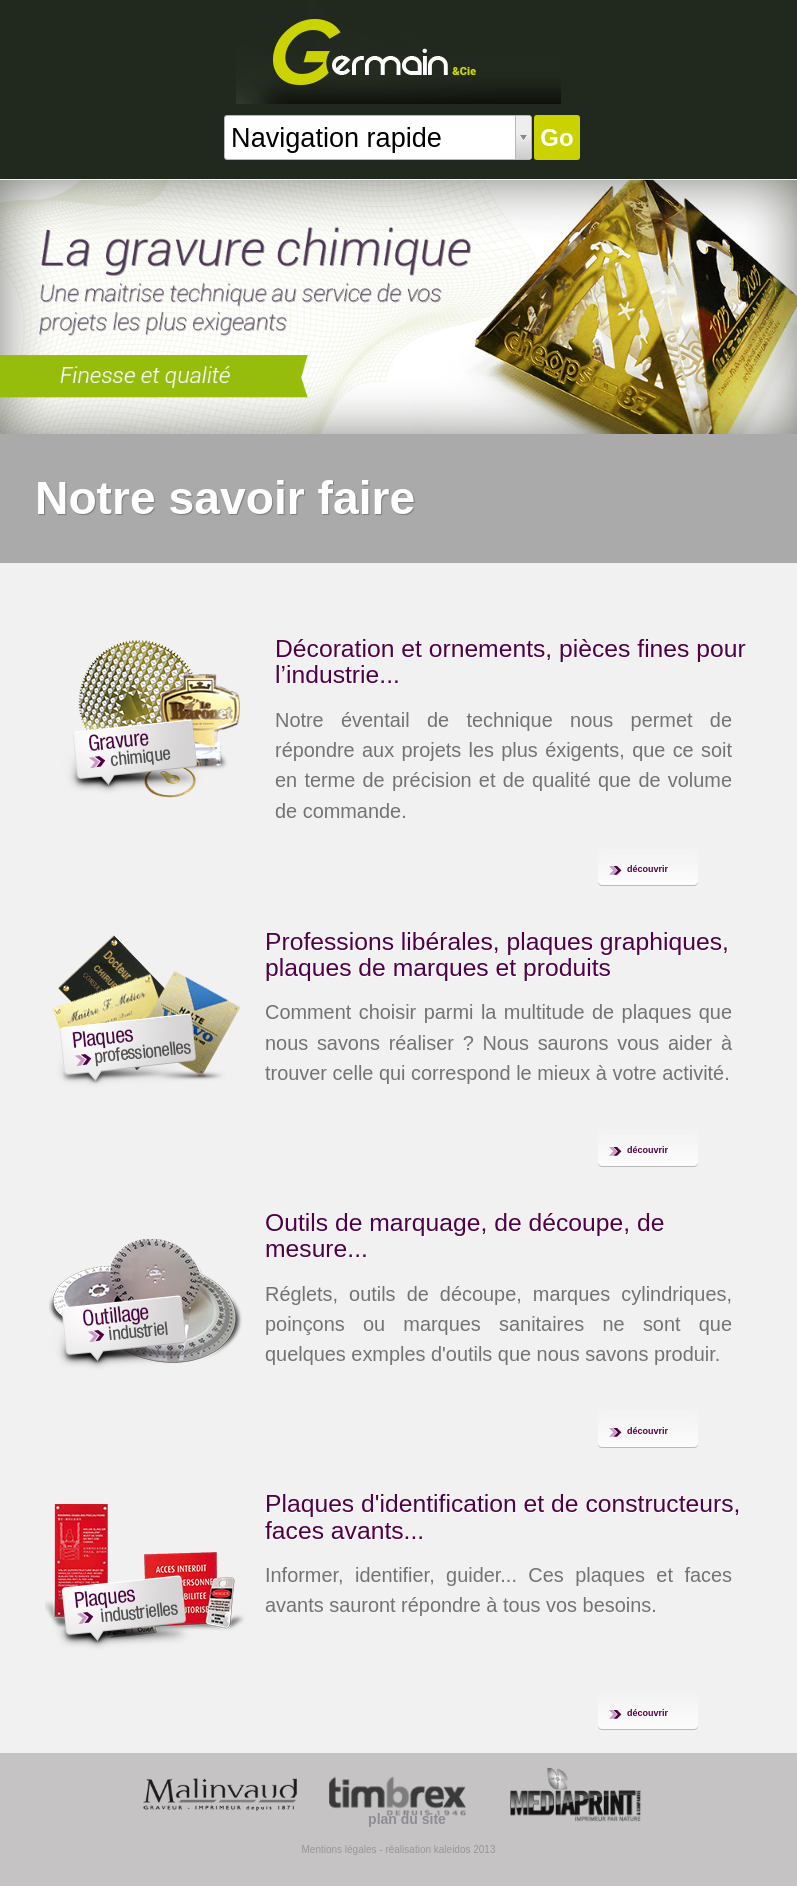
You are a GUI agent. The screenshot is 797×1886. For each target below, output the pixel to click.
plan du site (407, 1819)
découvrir (647, 869)
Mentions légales (338, 1849)
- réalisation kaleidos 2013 (437, 1849)
